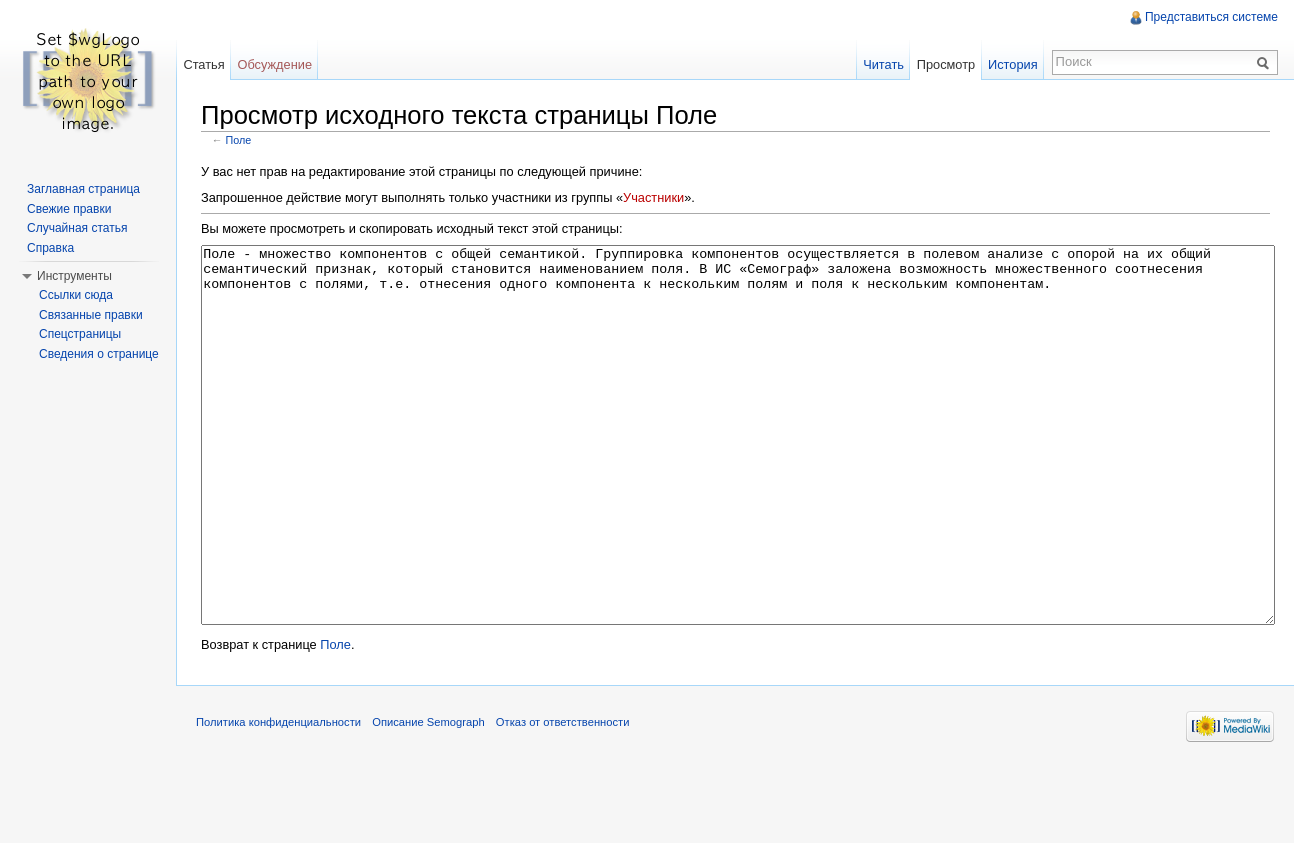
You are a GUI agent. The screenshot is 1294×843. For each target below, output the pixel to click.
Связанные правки (91, 315)
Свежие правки (69, 209)
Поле (239, 140)
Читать (883, 64)
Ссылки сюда (76, 295)
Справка (50, 248)
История (1013, 64)
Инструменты (74, 276)
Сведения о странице (99, 354)
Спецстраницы (80, 334)
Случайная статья (77, 228)
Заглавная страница (83, 189)
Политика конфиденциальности (278, 797)
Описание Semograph (428, 797)
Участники (653, 197)
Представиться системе (1211, 17)
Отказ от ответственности (563, 797)
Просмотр (946, 64)
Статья (203, 64)
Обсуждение (274, 64)
